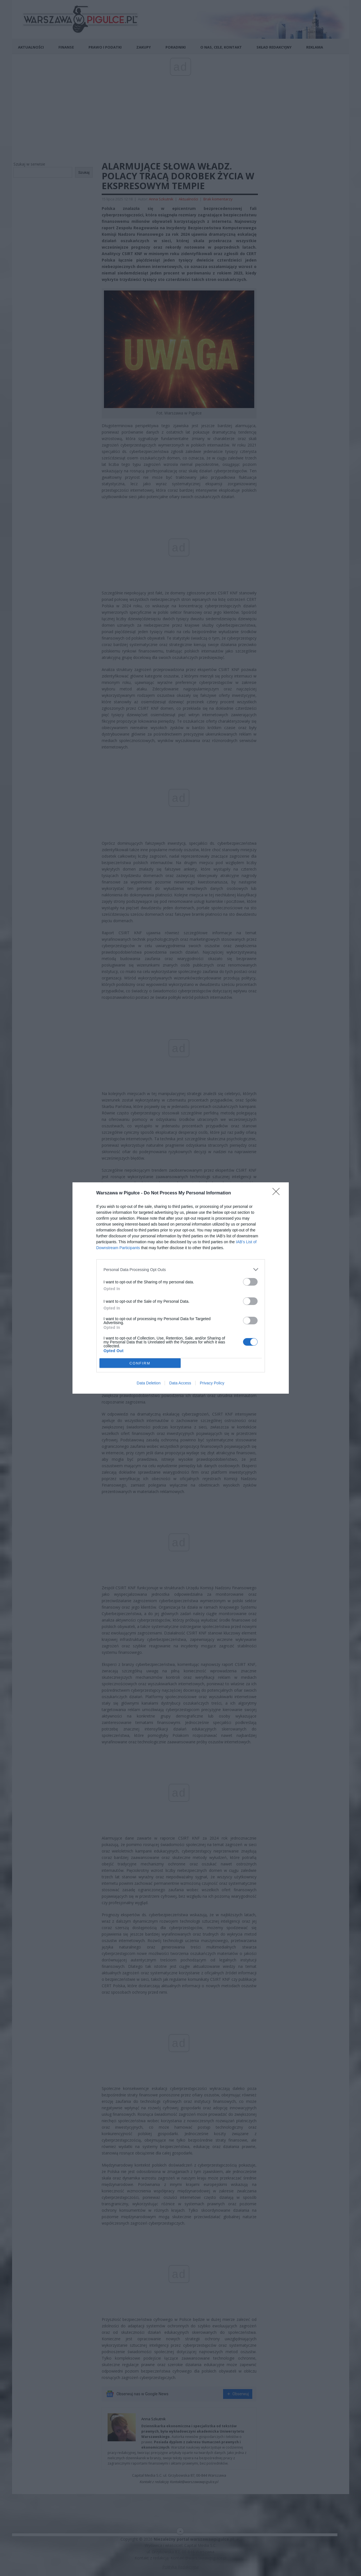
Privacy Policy (212, 1383)
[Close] (278, 1193)
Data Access (180, 1383)
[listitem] (181, 1269)
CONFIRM (140, 1363)
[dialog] (180, 1288)
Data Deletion (149, 1383)
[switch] (250, 1282)
